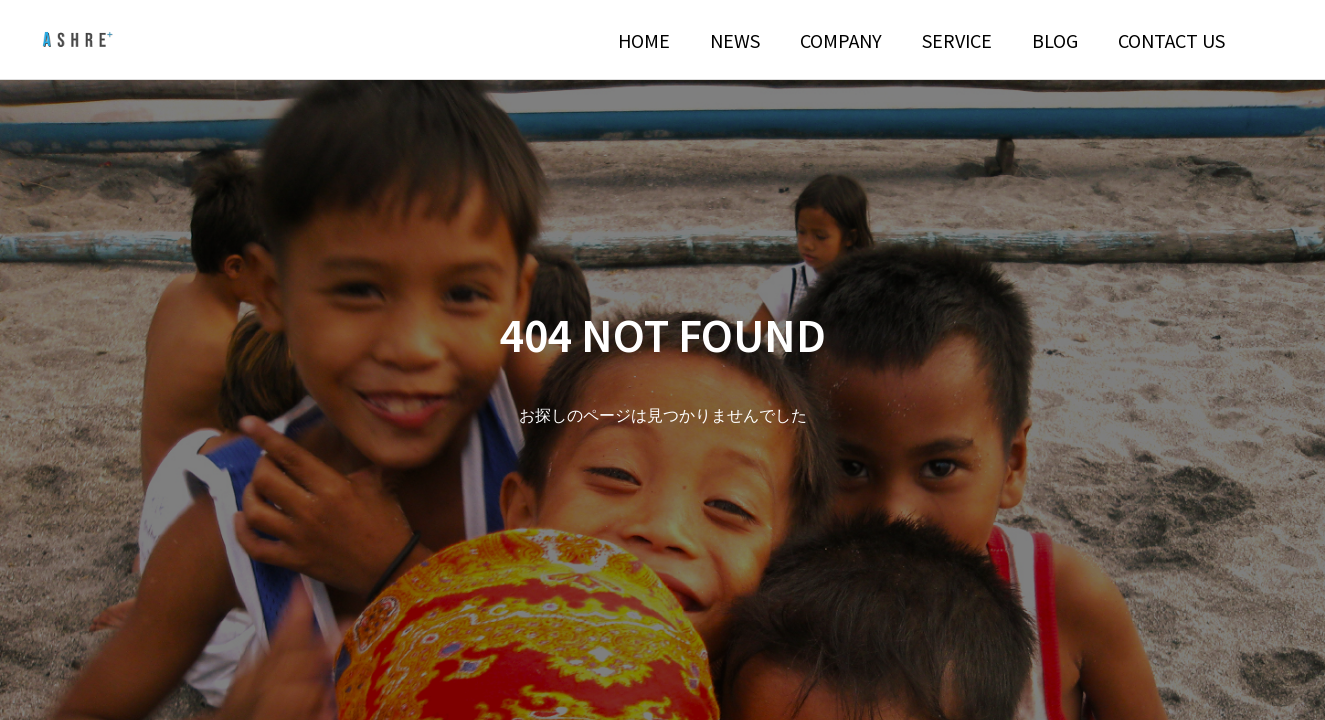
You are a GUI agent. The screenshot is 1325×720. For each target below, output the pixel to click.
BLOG (1055, 40)
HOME (644, 40)
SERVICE (957, 40)
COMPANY (841, 40)
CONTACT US (1171, 40)
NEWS (735, 40)
